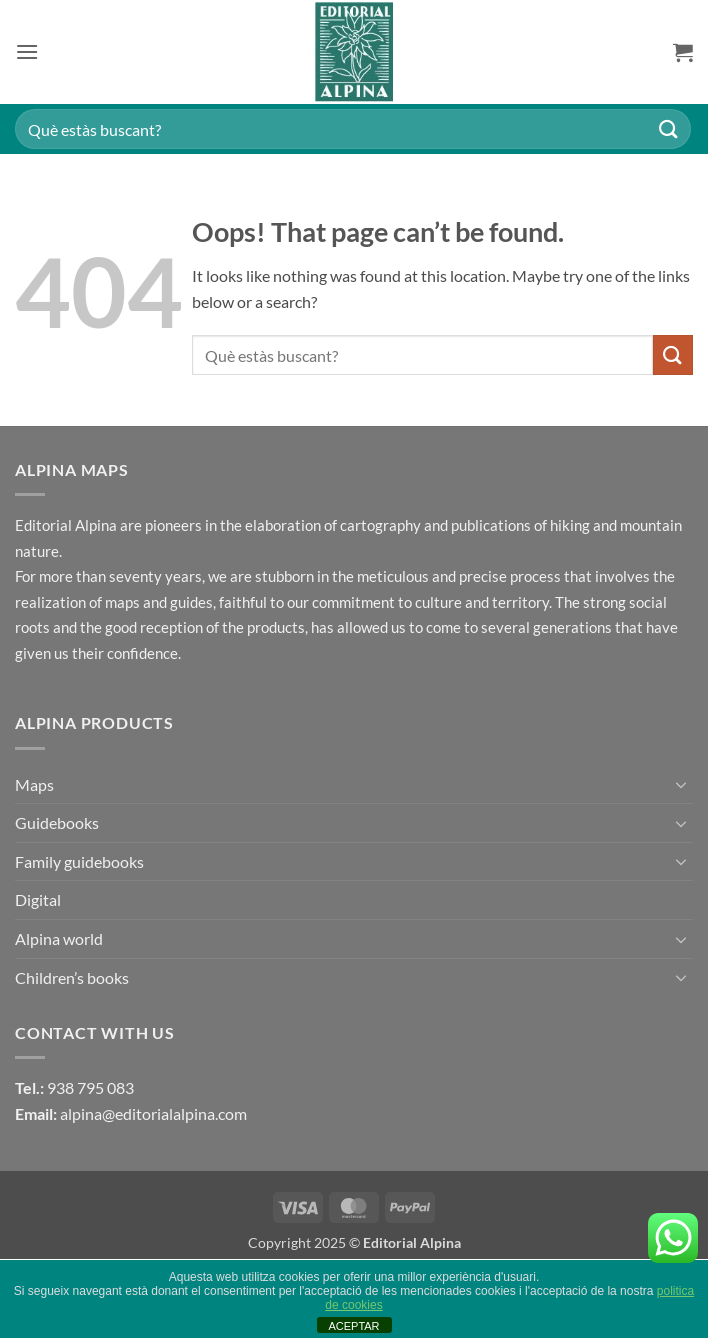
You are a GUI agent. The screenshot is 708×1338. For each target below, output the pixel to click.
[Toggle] (681, 784)
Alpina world (59, 938)
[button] (27, 51)
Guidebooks (57, 822)
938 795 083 (90, 1087)
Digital (38, 899)
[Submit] (669, 128)
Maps (34, 784)
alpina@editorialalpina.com (153, 1113)
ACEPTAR (353, 1326)
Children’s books (72, 977)
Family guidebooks (79, 861)
